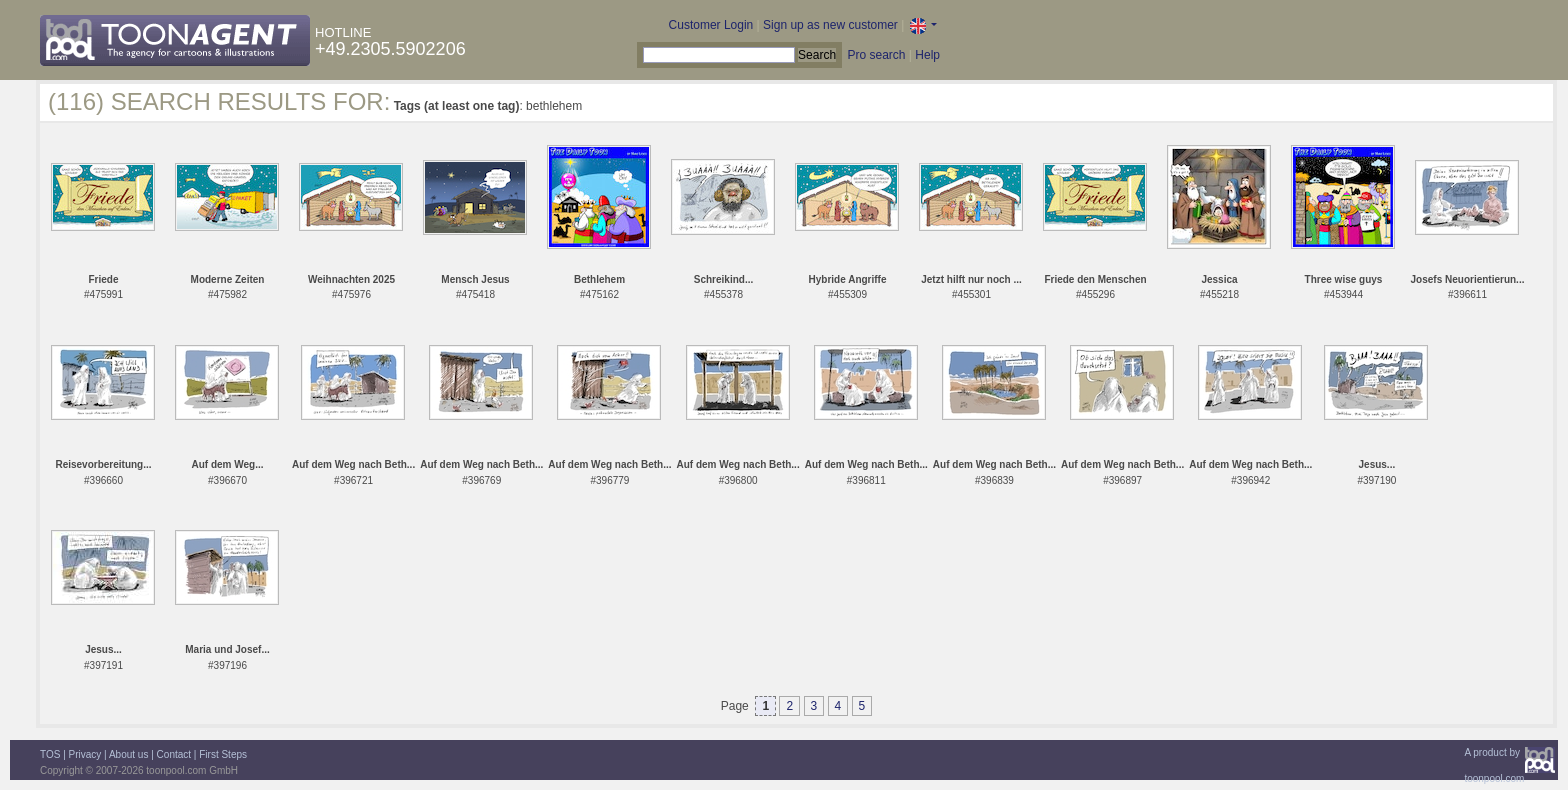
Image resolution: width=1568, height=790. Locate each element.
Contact (174, 754)
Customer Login (711, 25)
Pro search (876, 55)
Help (927, 55)
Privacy (85, 754)
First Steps (223, 754)
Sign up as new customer (830, 25)
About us (128, 754)
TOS (50, 754)
